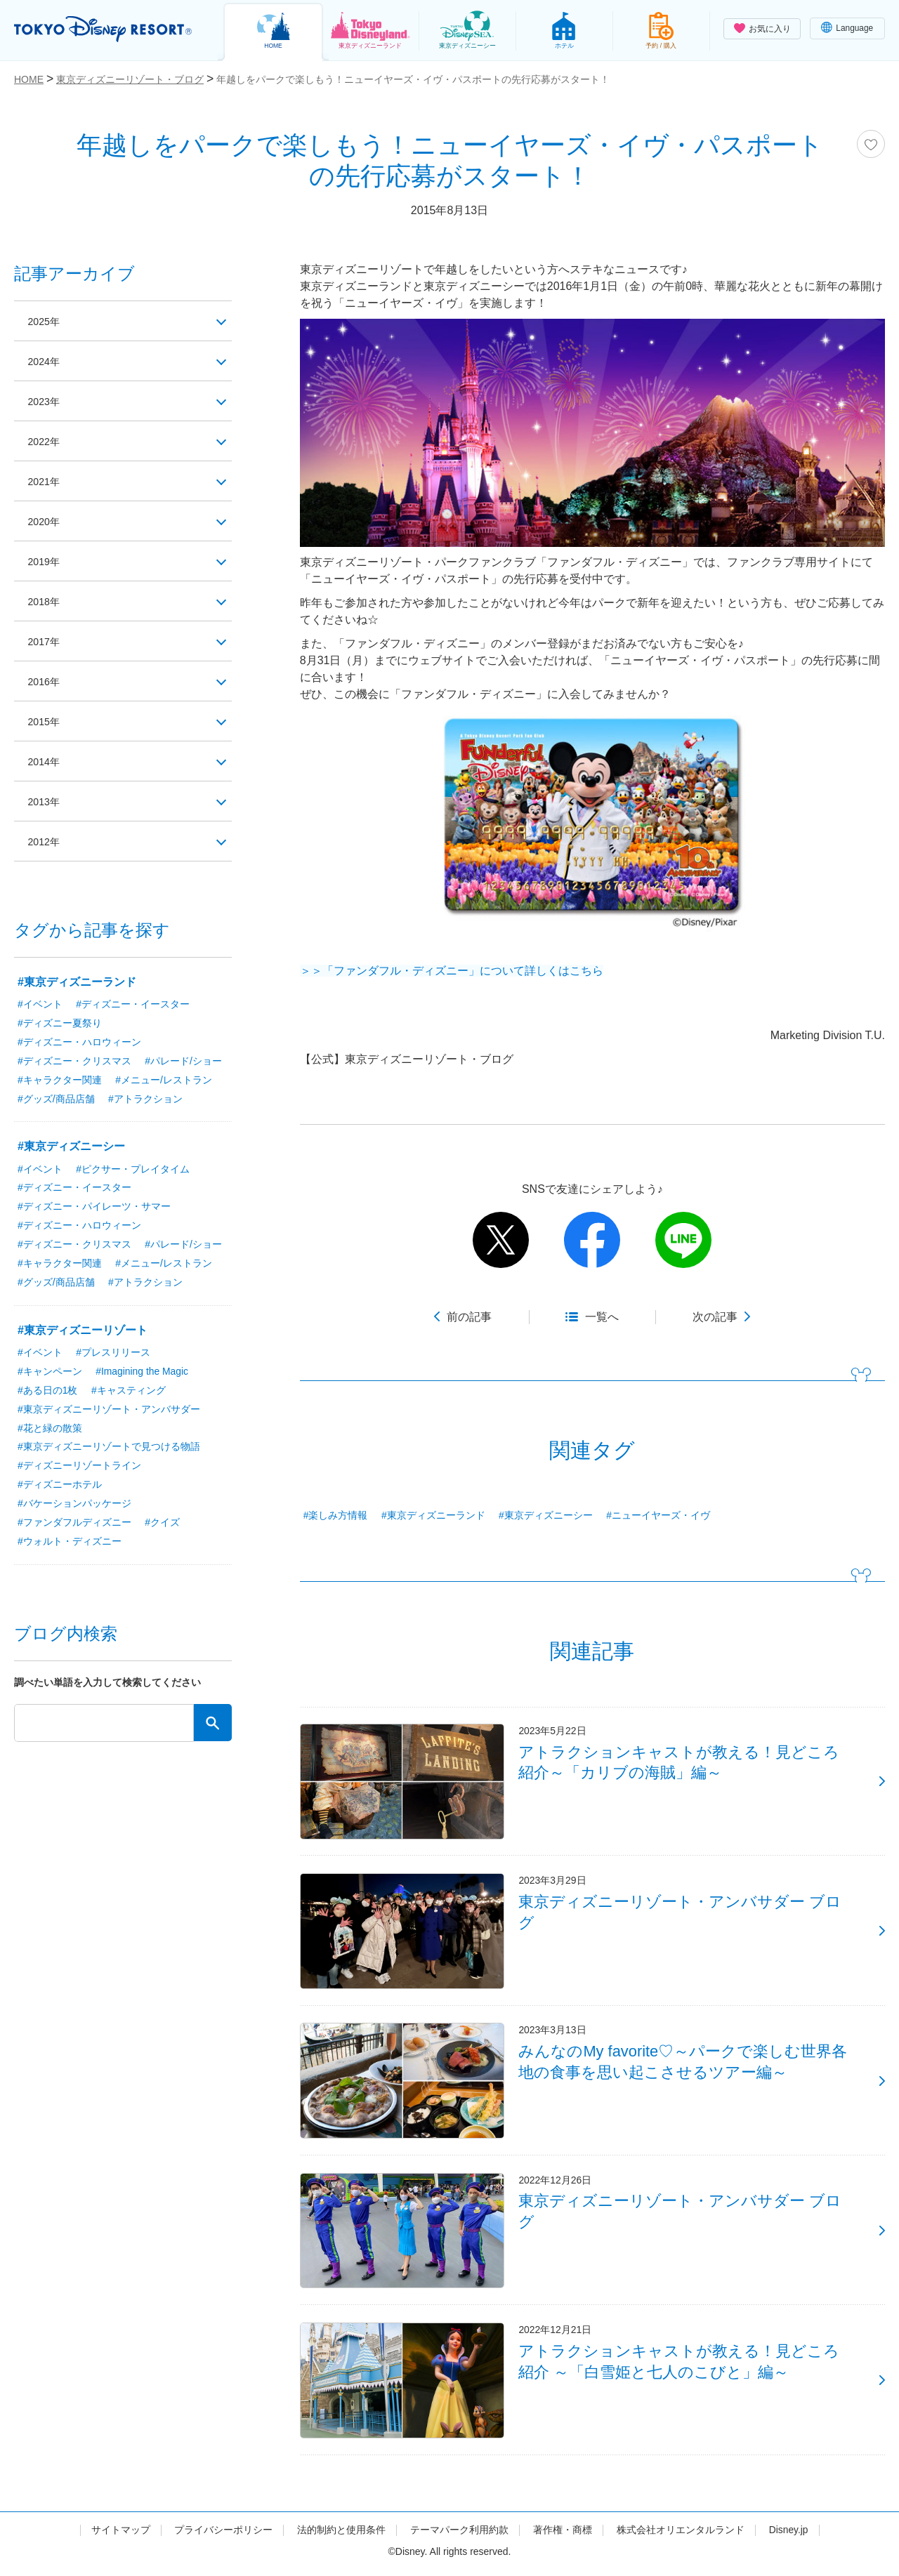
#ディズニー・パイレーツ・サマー (94, 1207)
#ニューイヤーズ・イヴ (658, 1515)
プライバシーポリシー (223, 2536)
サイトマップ (120, 2536)
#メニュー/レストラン (163, 1079)
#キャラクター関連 (60, 1079)
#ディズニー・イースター (133, 1004)
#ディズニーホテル (60, 1485)
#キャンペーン (50, 1372)
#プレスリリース (113, 1353)
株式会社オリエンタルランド (680, 2536)
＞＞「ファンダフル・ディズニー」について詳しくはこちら (451, 971)
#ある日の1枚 (48, 1390)
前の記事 (469, 1317)
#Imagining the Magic (142, 1372)
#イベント (40, 1004)
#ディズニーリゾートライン (79, 1466)
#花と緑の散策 (50, 1428)
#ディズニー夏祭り (60, 1023)
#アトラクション (145, 1098)
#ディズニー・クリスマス (74, 1060)
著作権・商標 (562, 2536)
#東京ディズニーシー (546, 1515)
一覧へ (602, 1317)
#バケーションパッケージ (74, 1504)
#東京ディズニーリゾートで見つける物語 (109, 1447)
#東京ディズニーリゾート (82, 1331)
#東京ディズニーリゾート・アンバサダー (109, 1409)
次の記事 (715, 1317)
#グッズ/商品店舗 (56, 1098)
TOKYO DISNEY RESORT (104, 28)
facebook (592, 1240)
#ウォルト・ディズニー (70, 1542)
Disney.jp (788, 2536)
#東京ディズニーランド (433, 1515)
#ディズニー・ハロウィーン (79, 1042)
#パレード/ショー (183, 1060)
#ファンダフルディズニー (74, 1523)
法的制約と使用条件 (341, 2536)
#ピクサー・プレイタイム (133, 1169)
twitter (501, 1240)
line (683, 1240)
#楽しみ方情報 (335, 1515)
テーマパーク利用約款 (459, 2536)
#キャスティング (128, 1390)
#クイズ (162, 1523)
